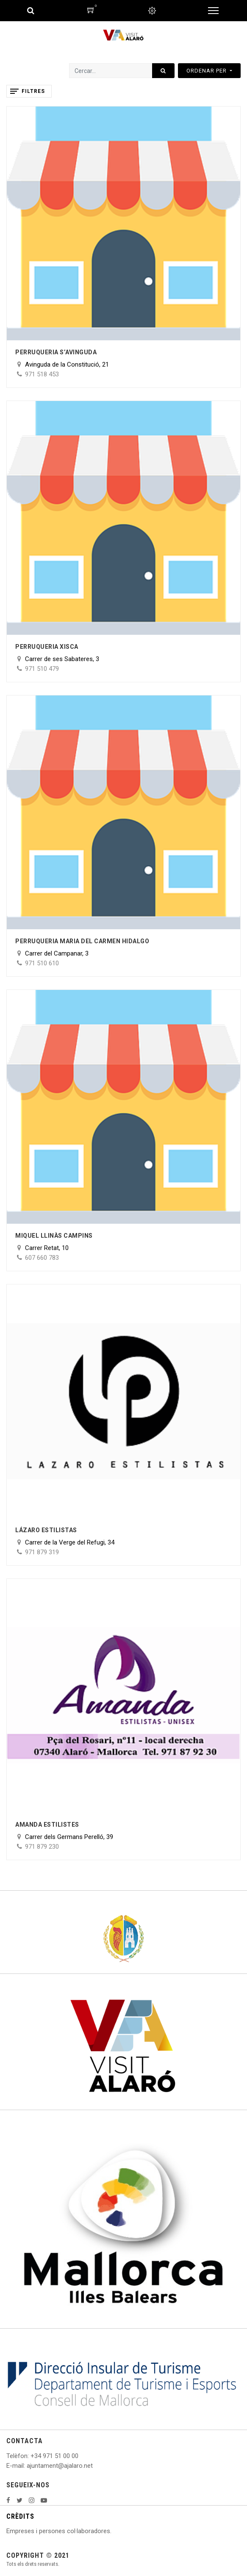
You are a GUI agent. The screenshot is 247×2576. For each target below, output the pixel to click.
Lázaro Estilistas (46, 1530)
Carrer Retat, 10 (47, 1248)
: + (31, 2456)
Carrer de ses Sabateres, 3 (62, 659)
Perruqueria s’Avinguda (56, 352)
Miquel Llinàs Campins (54, 1235)
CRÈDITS (20, 2516)
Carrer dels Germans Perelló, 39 (69, 1837)
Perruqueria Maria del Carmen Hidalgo (82, 941)
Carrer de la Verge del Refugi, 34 (69, 1542)
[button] (209, 70)
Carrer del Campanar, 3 (57, 953)
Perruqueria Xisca (46, 646)
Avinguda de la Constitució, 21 (67, 364)
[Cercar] (163, 70)
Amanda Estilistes (47, 1824)
